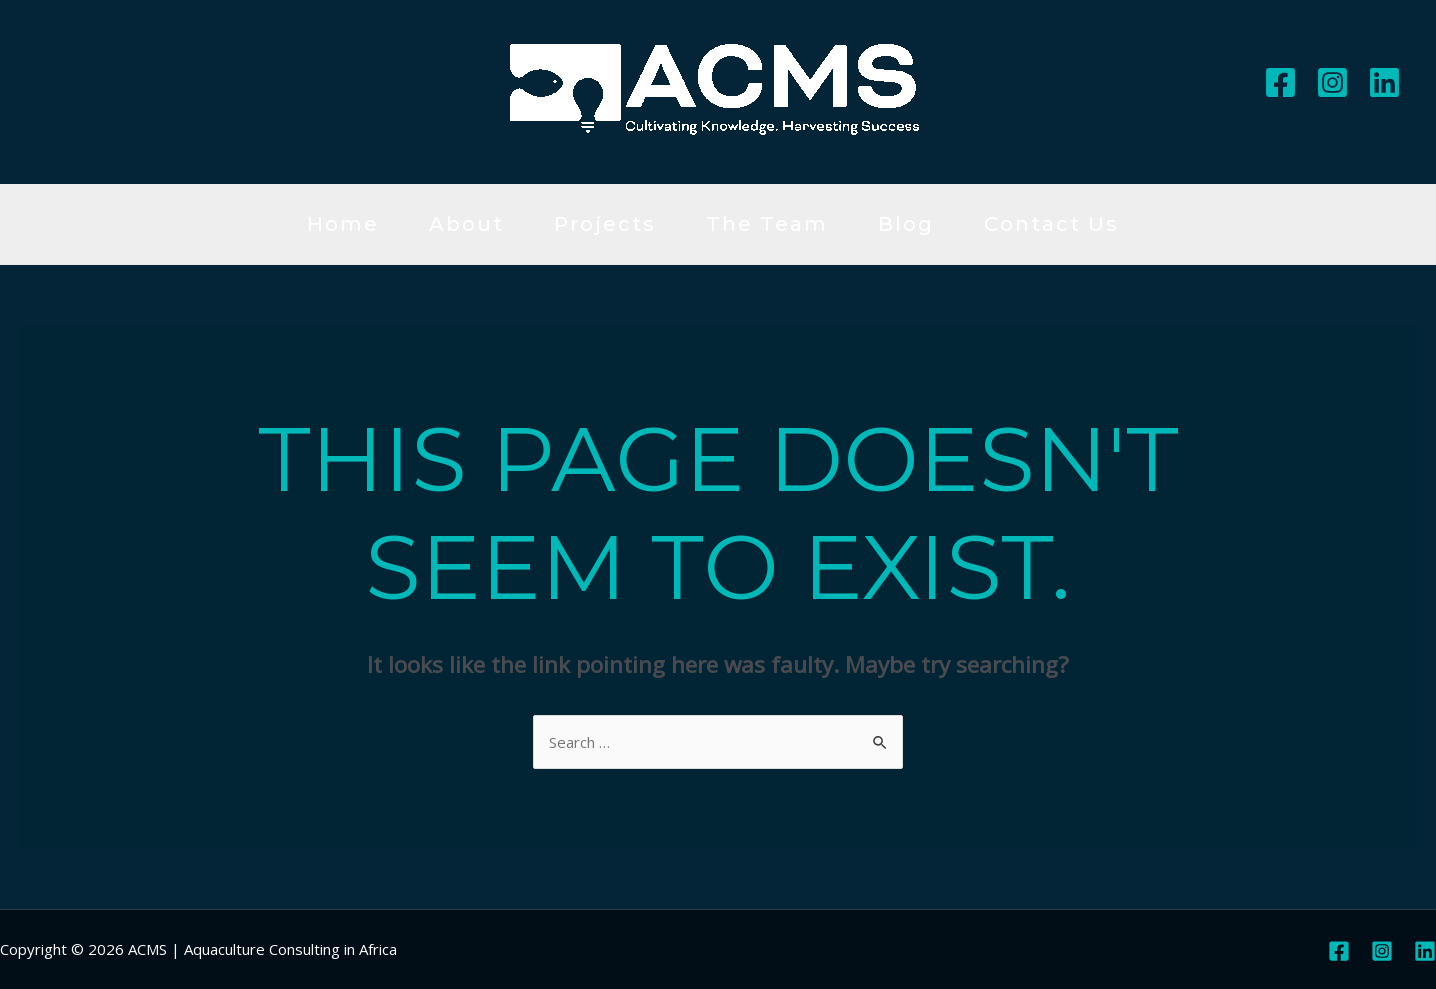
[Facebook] (1280, 82)
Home (343, 224)
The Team (767, 224)
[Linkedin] (1384, 82)
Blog (906, 224)
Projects (605, 224)
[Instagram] (1332, 82)
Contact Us (1051, 224)
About (466, 224)
